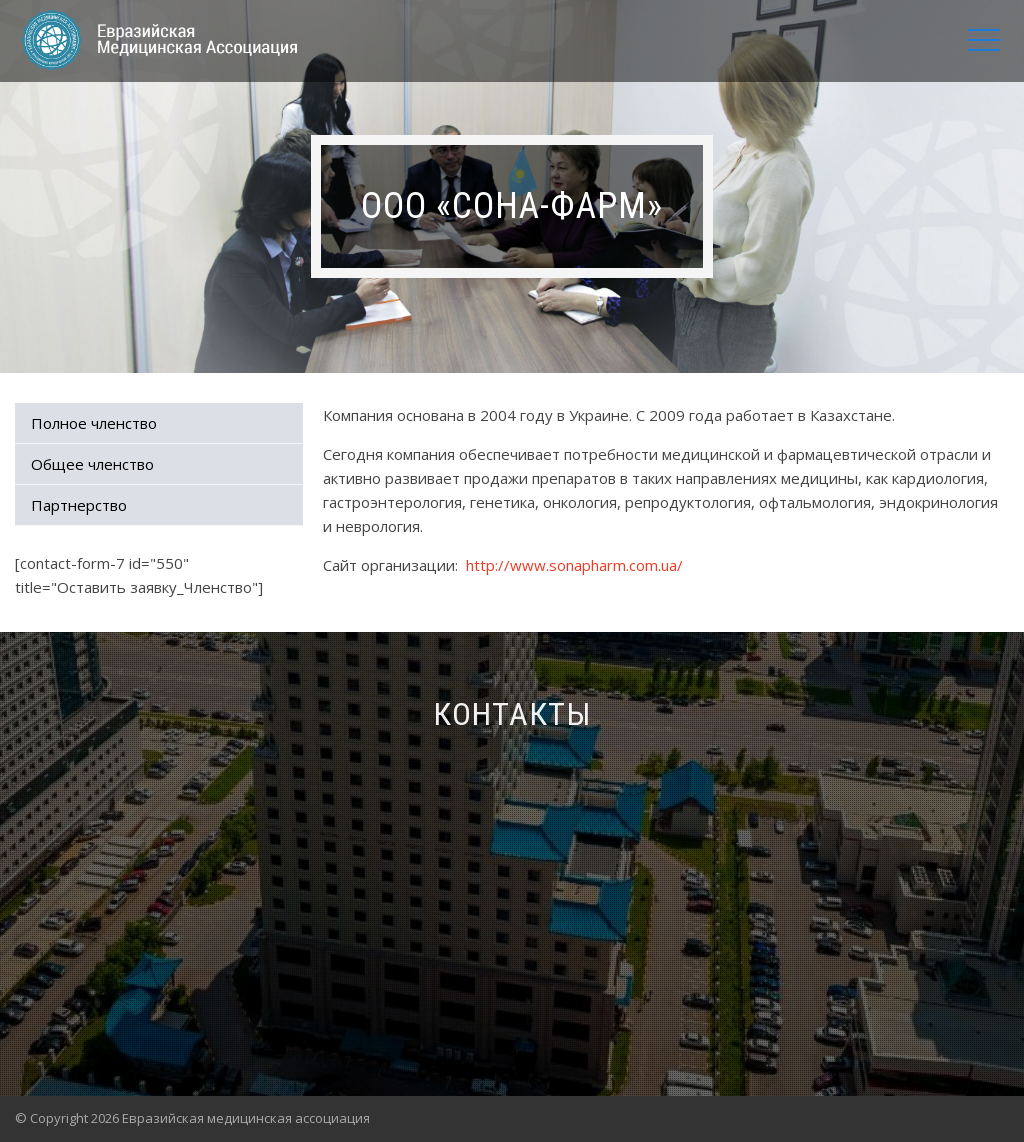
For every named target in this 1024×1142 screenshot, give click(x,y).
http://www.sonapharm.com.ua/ (574, 565)
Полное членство (94, 423)
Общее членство (92, 464)
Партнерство (79, 505)
